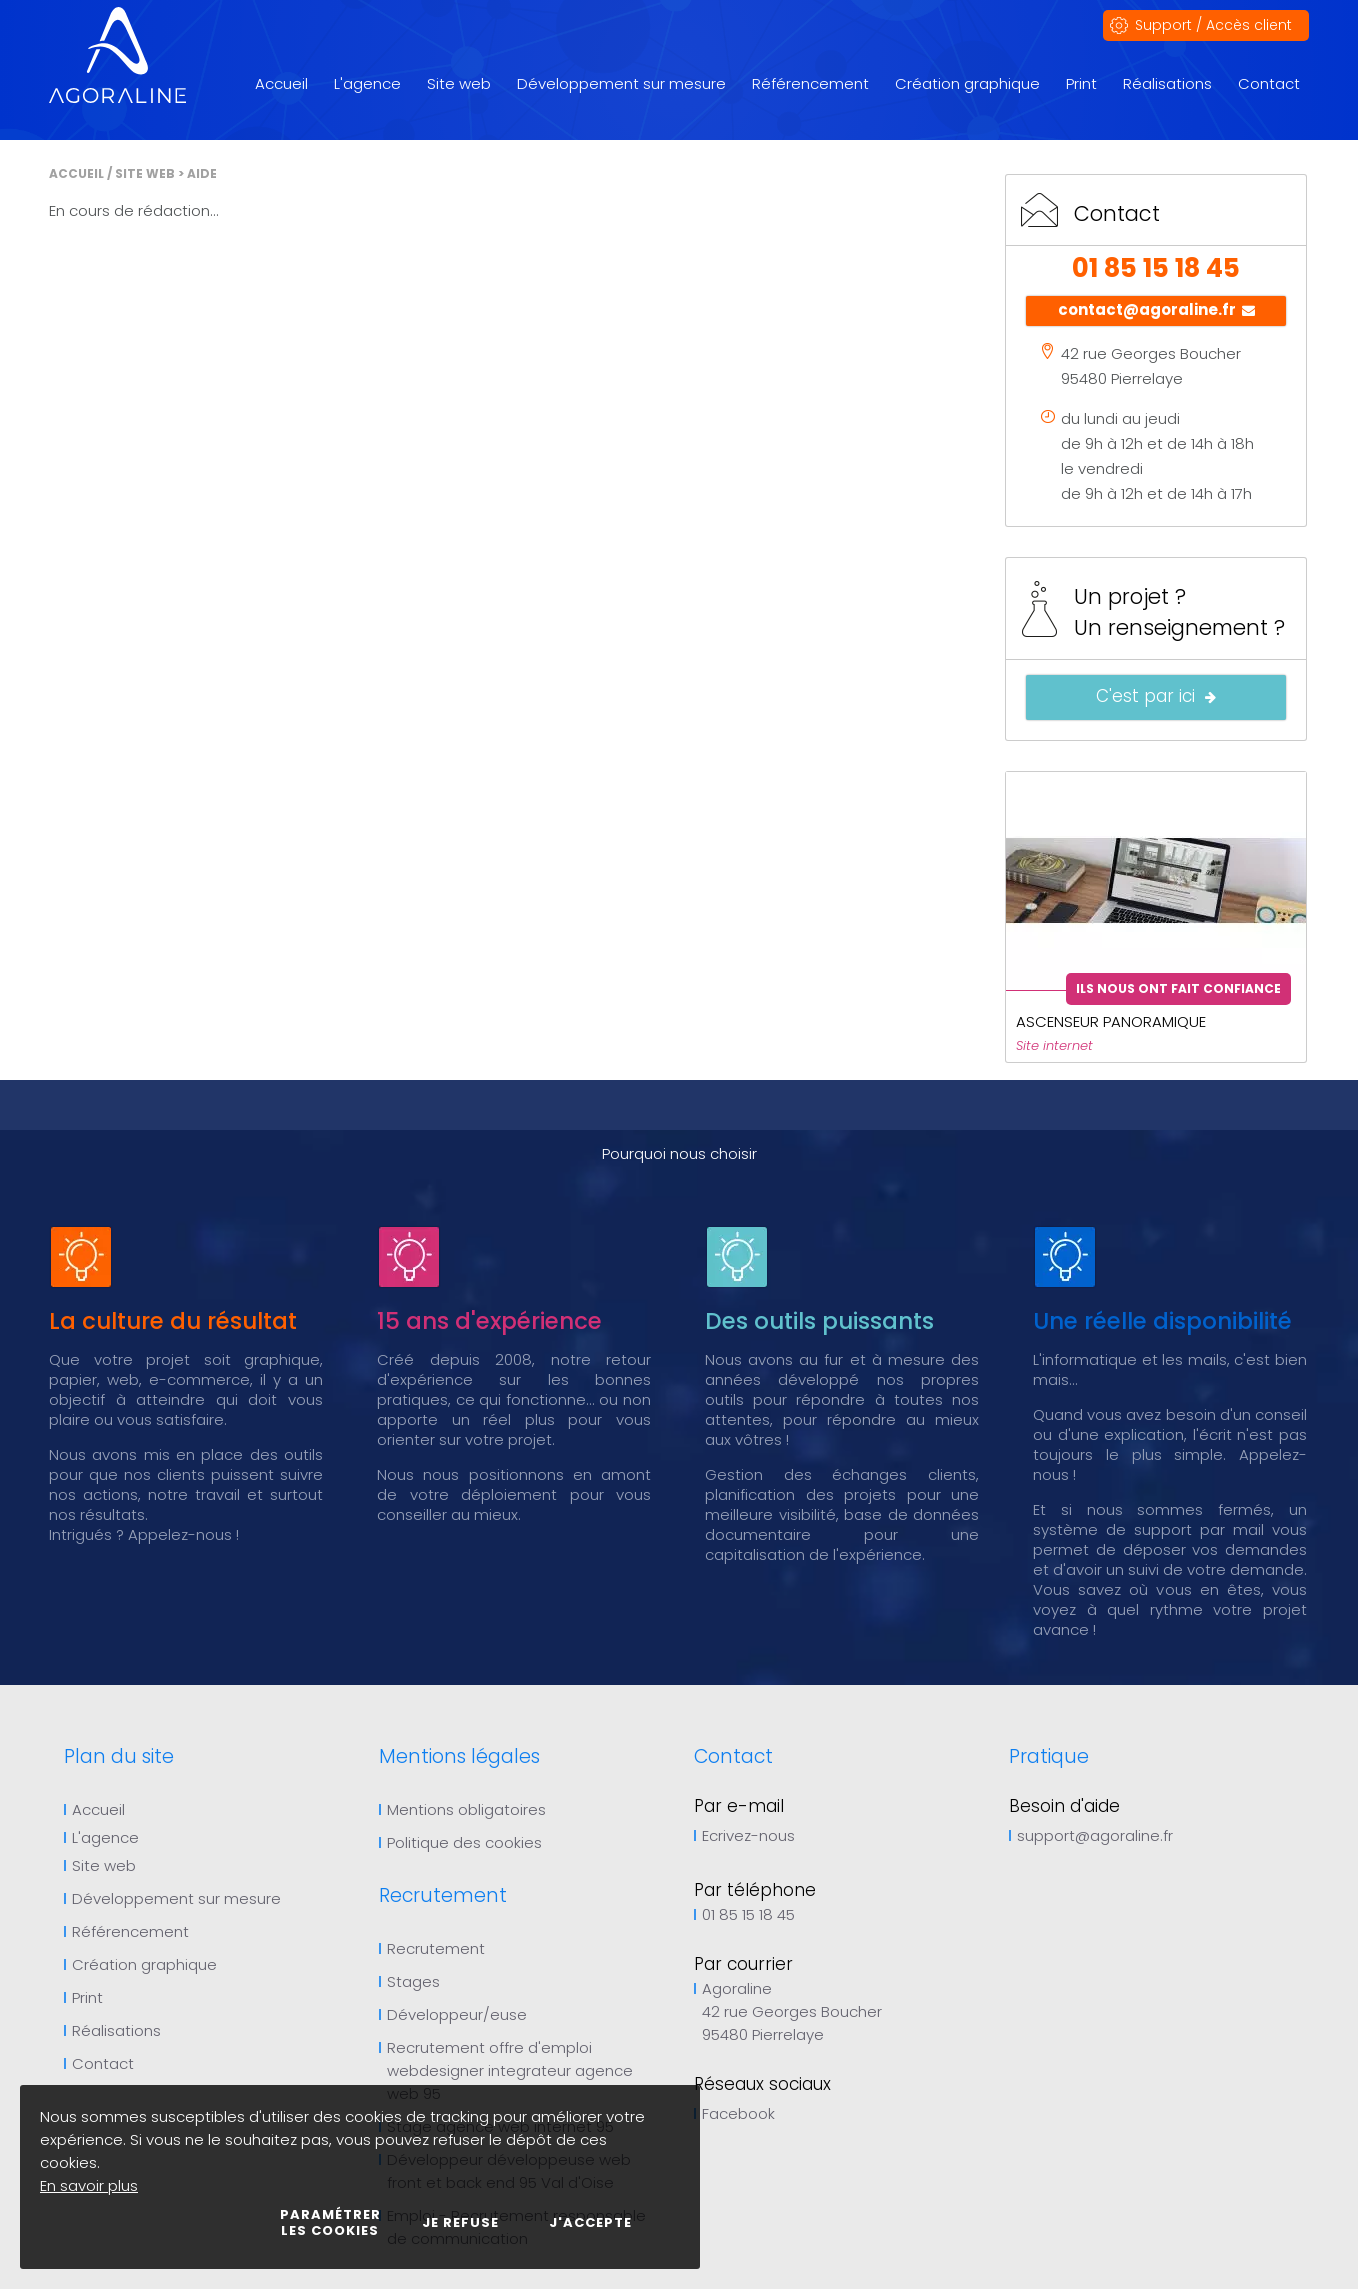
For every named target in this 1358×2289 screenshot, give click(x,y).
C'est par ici (1156, 697)
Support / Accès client (1213, 25)
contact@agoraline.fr (1156, 311)
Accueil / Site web (112, 173)
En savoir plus (89, 2185)
